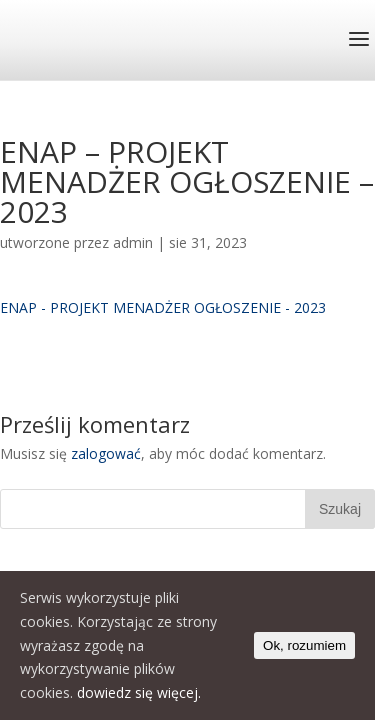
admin (133, 242)
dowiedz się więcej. (139, 692)
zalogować (106, 453)
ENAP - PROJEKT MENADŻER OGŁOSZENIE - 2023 (163, 307)
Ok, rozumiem (304, 645)
